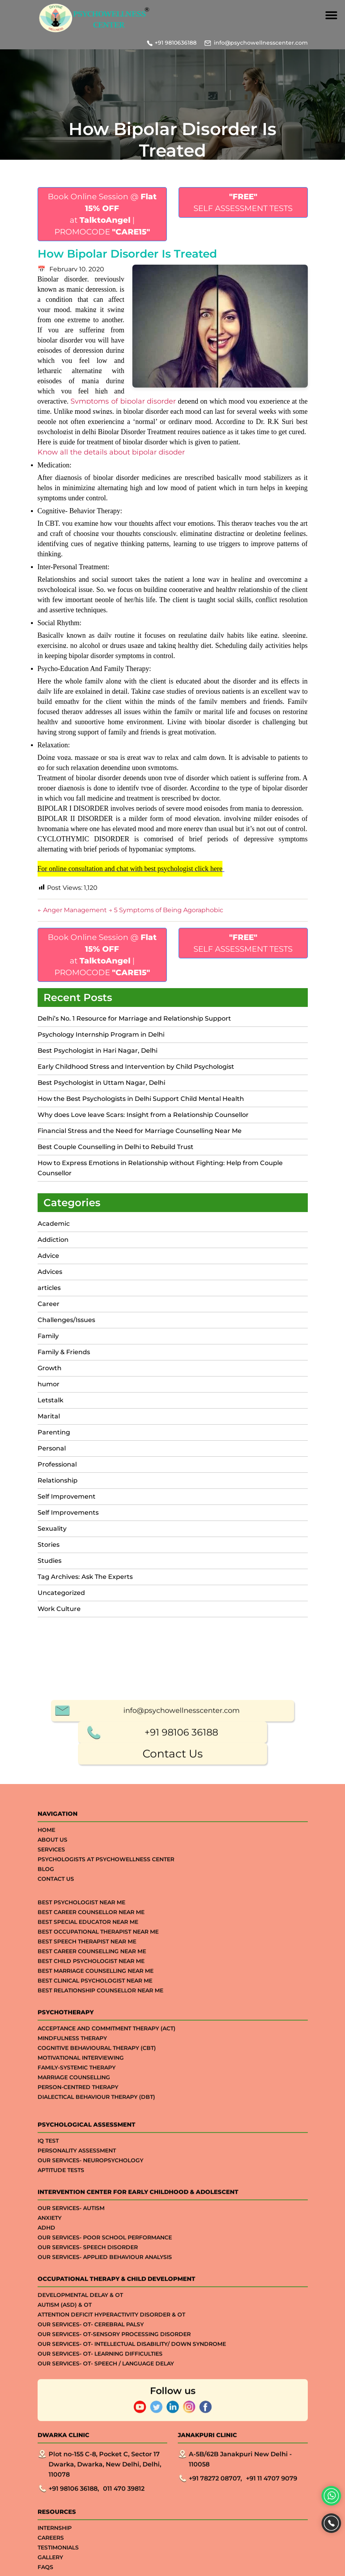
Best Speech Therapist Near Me (87, 2486)
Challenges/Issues (66, 1320)
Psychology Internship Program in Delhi (101, 1034)
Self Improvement (67, 1496)
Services (51, 2394)
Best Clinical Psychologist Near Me (95, 2525)
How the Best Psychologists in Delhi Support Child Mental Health (141, 1098)
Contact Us (173, 2298)
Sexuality (52, 1528)
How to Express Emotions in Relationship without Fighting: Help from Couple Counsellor (160, 1168)
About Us (52, 2384)
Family (48, 1336)
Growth (49, 1368)
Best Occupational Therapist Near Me (98, 2476)
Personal (52, 1448)
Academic (54, 1223)
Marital (49, 1416)
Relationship (58, 1480)
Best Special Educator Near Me (88, 2467)
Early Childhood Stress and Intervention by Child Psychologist (136, 1066)
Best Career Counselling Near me (92, 2496)
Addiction (53, 1239)
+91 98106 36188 (181, 2277)
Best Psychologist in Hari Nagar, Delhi (97, 1050)
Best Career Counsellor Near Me (91, 2457)
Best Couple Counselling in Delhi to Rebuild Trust (115, 1147)
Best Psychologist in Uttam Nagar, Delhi (101, 1082)
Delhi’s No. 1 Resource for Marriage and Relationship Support (134, 1018)
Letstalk (50, 1400)
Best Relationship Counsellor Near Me (100, 2535)
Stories (49, 1544)
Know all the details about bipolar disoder (111, 452)
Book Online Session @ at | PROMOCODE (102, 214)
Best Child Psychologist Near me (91, 2506)
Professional (57, 1464)
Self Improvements (68, 1512)
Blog (46, 2414)
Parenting (54, 1432)
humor (49, 1384)
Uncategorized (61, 1592)
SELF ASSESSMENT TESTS (243, 202)
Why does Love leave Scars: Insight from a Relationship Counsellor (143, 1114)
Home (46, 2375)
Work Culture (59, 1609)
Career (49, 1304)
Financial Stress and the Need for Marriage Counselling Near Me (140, 1131)
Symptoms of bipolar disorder (123, 401)
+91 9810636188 (176, 42)
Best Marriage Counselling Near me (96, 2516)
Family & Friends (64, 1352)
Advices (50, 1271)
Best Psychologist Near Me (81, 2447)
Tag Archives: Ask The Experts (85, 1576)
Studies (49, 1560)
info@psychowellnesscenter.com (261, 42)
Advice (48, 1255)
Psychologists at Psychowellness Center (106, 2404)
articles (49, 1288)
